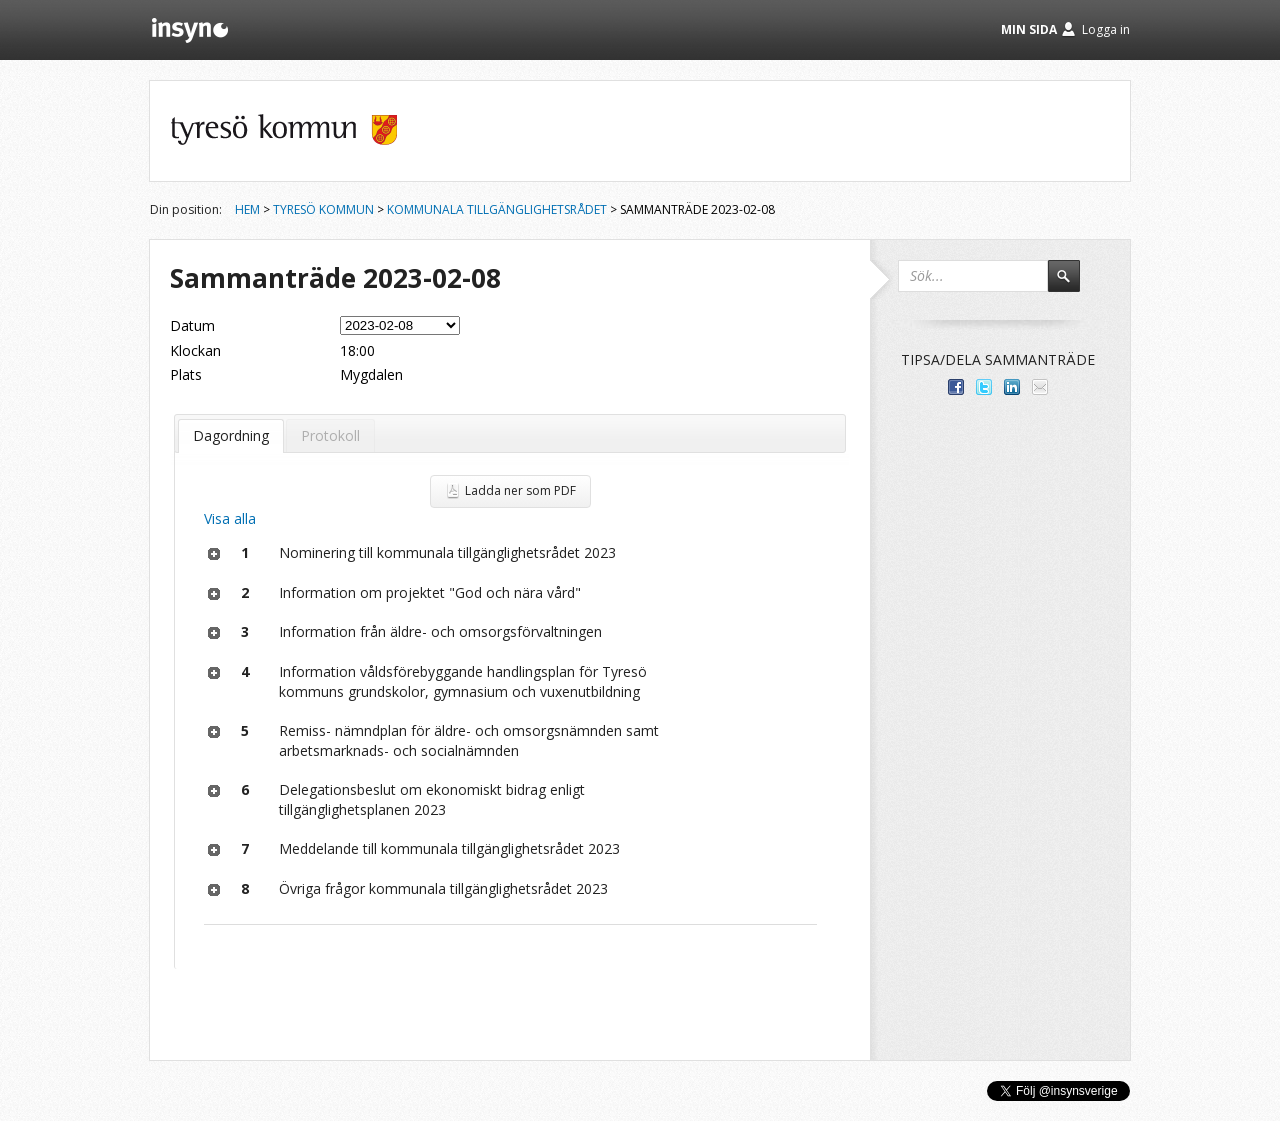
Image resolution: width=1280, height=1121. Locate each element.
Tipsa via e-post (1040, 387)
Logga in (1106, 29)
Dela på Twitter (984, 387)
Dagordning (231, 435)
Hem (247, 209)
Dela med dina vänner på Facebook (956, 387)
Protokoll (330, 435)
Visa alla (230, 518)
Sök (1073, 285)
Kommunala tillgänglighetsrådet (497, 209)
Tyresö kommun (323, 209)
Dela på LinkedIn (1012, 387)
